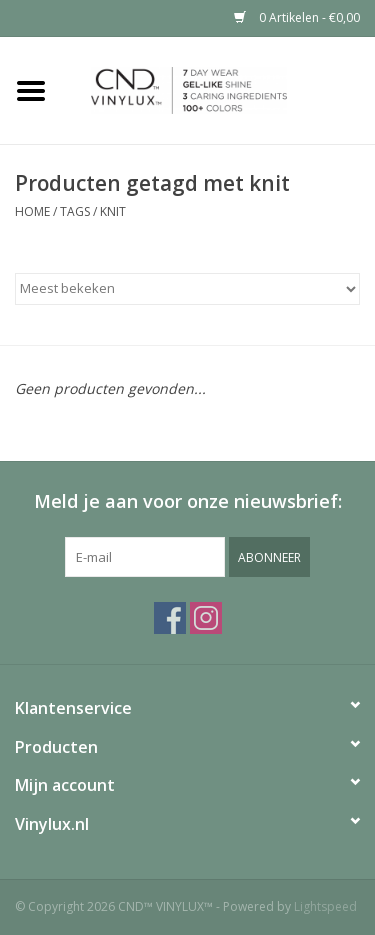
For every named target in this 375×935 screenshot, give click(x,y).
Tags (75, 211)
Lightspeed (325, 906)
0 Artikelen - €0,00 (297, 17)
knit (113, 211)
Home (32, 211)
